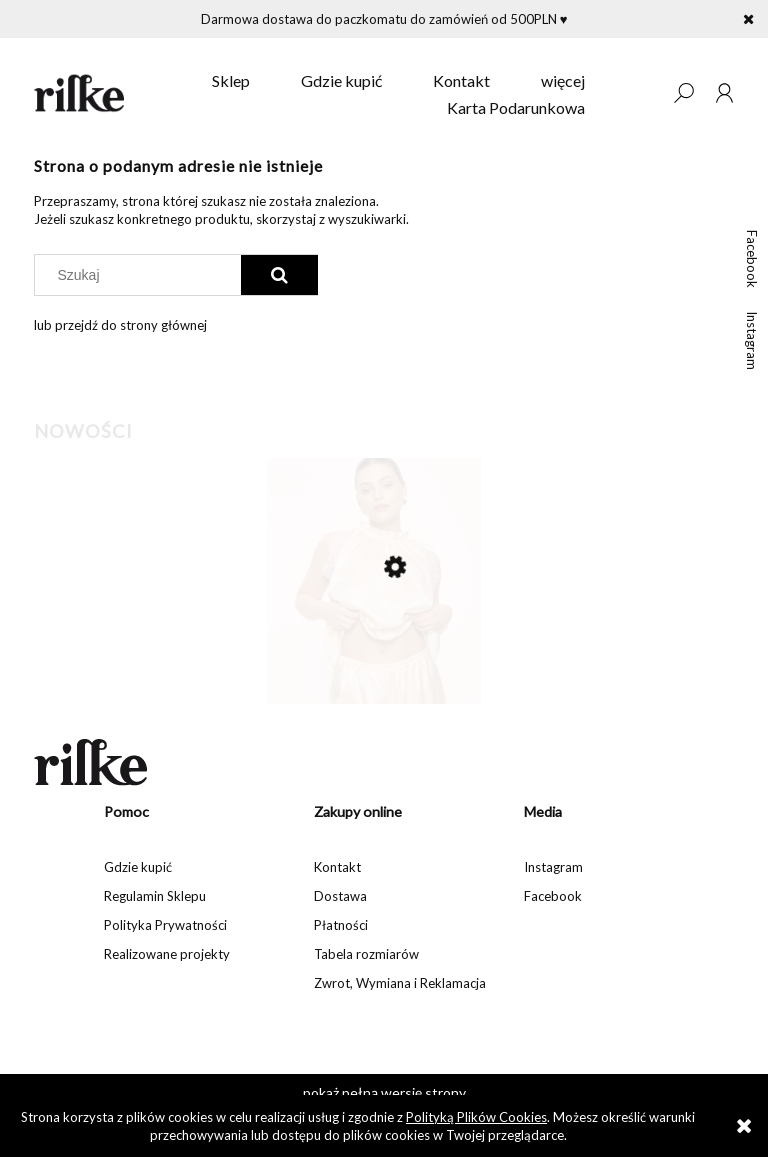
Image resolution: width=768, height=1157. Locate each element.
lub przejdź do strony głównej (120, 325)
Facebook (752, 259)
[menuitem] (231, 81)
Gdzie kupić (138, 867)
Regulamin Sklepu (155, 896)
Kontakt (337, 867)
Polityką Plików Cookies (476, 1117)
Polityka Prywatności (165, 925)
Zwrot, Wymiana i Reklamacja (400, 983)
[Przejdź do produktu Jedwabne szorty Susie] (374, 651)
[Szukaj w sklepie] (142, 275)
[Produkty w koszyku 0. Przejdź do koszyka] (643, 93)
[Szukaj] (279, 274)
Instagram (752, 340)
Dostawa (340, 896)
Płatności (341, 925)
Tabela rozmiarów (366, 954)
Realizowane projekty (167, 954)
